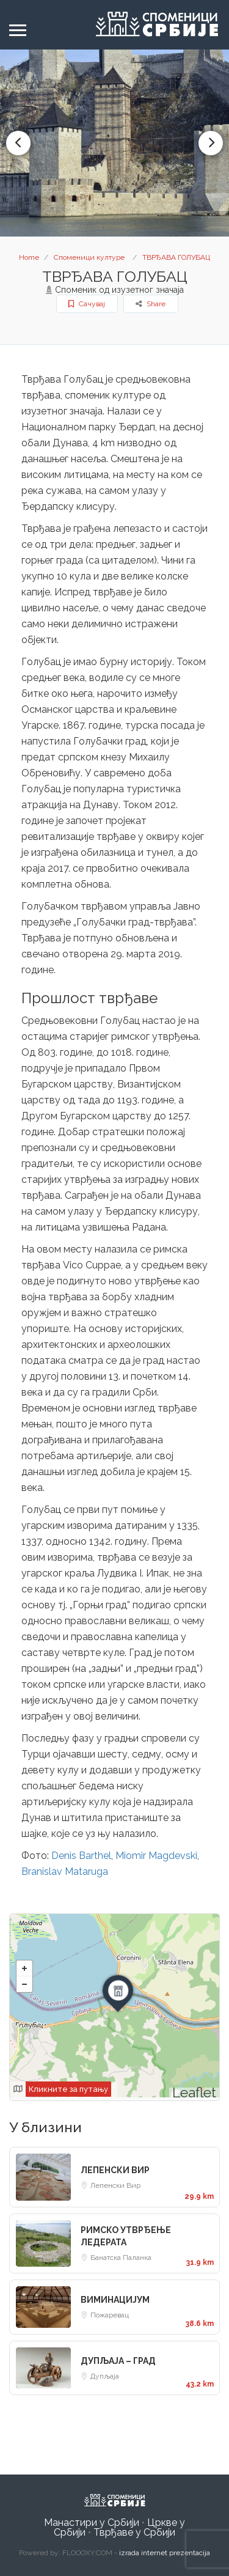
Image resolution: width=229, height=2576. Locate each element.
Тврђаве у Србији (134, 2532)
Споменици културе (89, 257)
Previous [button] (18, 143)
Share (150, 304)
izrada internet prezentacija (164, 2552)
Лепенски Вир (115, 2185)
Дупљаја (104, 2376)
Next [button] (210, 143)
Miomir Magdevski (156, 1855)
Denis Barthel (81, 1855)
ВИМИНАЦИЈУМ (115, 2300)
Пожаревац (109, 2315)
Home (29, 257)
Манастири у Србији (91, 2522)
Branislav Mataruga (64, 1871)
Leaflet (194, 2092)
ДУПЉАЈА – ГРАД (118, 2361)
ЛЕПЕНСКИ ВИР (115, 2170)
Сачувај (86, 304)
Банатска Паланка (120, 2257)
